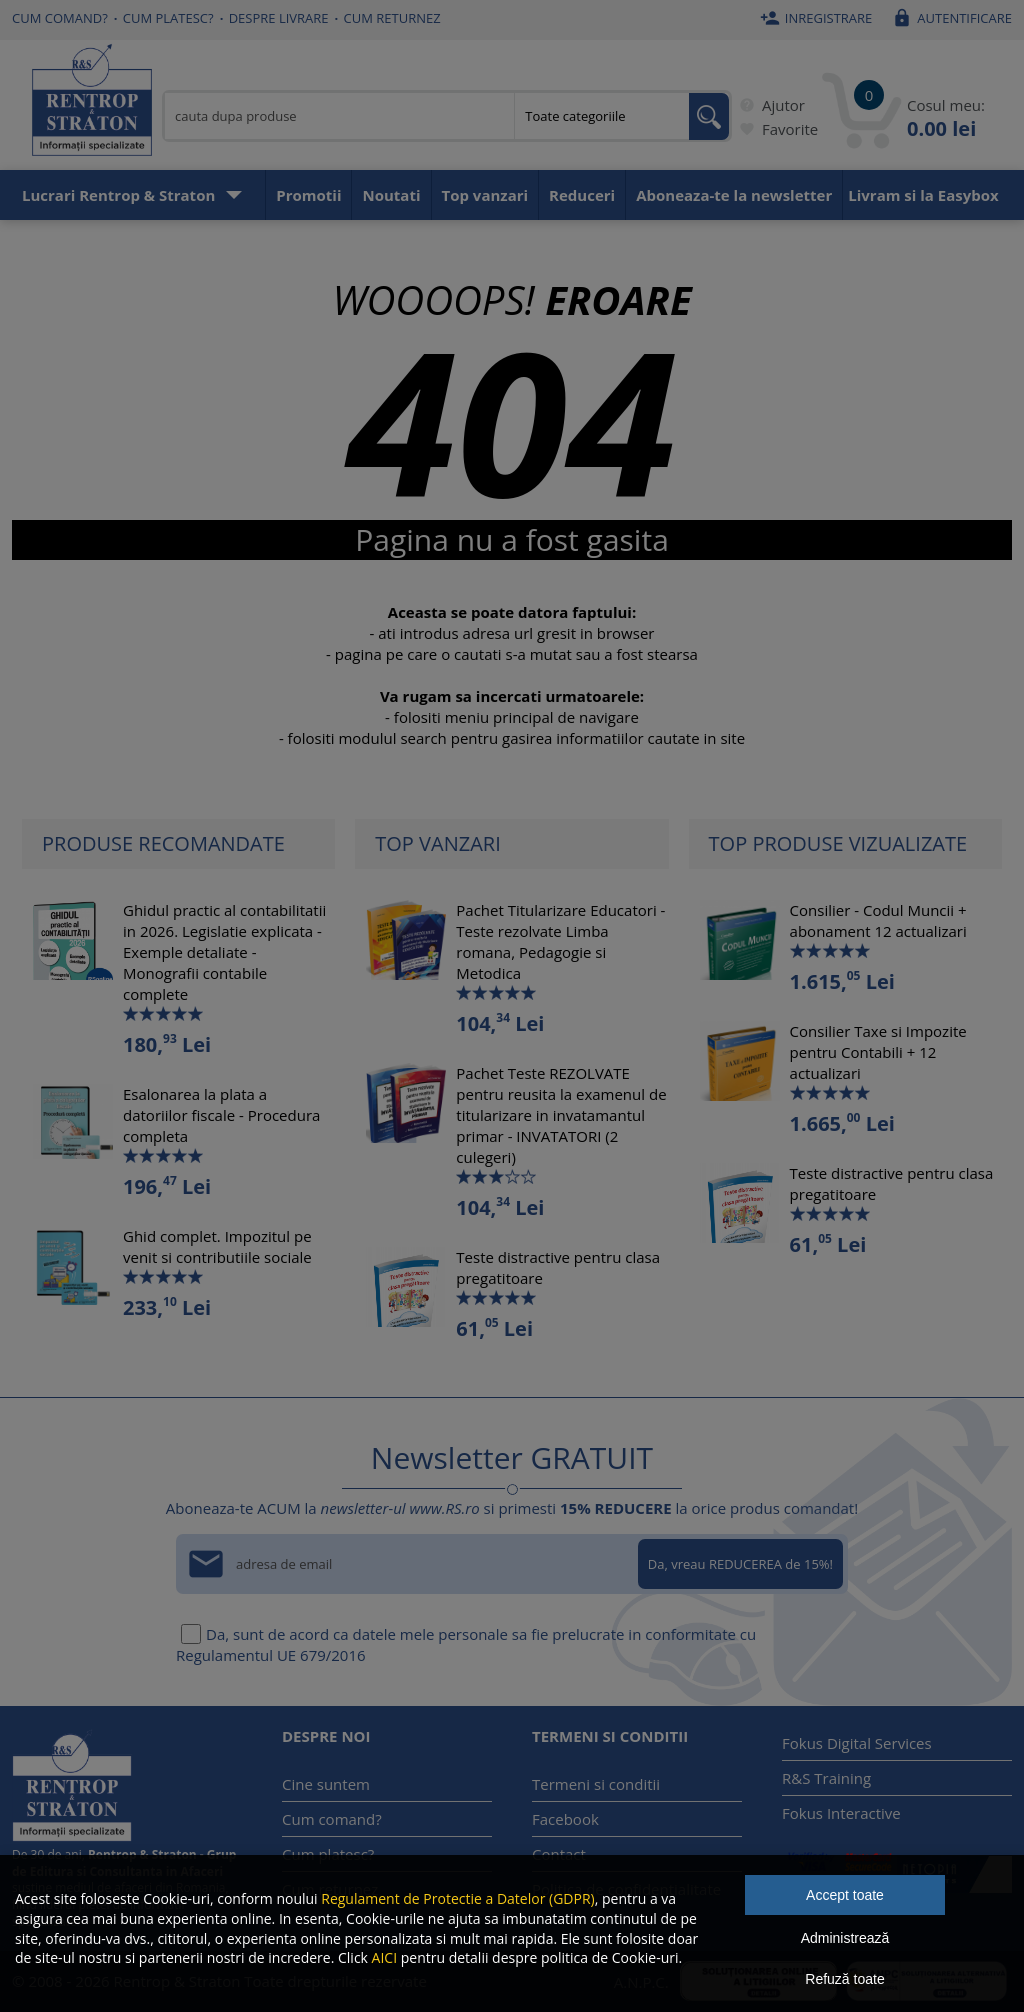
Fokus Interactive (841, 1813)
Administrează (845, 1938)
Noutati (391, 195)
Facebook (565, 1819)
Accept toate (845, 1895)
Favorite (775, 129)
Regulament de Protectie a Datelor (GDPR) (457, 1898)
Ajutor (768, 105)
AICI (385, 1957)
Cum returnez (392, 18)
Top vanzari (485, 195)
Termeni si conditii (596, 1784)
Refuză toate (844, 1979)
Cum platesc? (168, 18)
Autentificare (949, 18)
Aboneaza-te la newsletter (734, 195)
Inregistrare (814, 18)
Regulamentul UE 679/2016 (271, 1655)
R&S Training (826, 1778)
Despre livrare (279, 18)
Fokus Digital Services (857, 1743)
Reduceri (582, 195)
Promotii (308, 195)
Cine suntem (326, 1784)
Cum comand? (60, 18)
